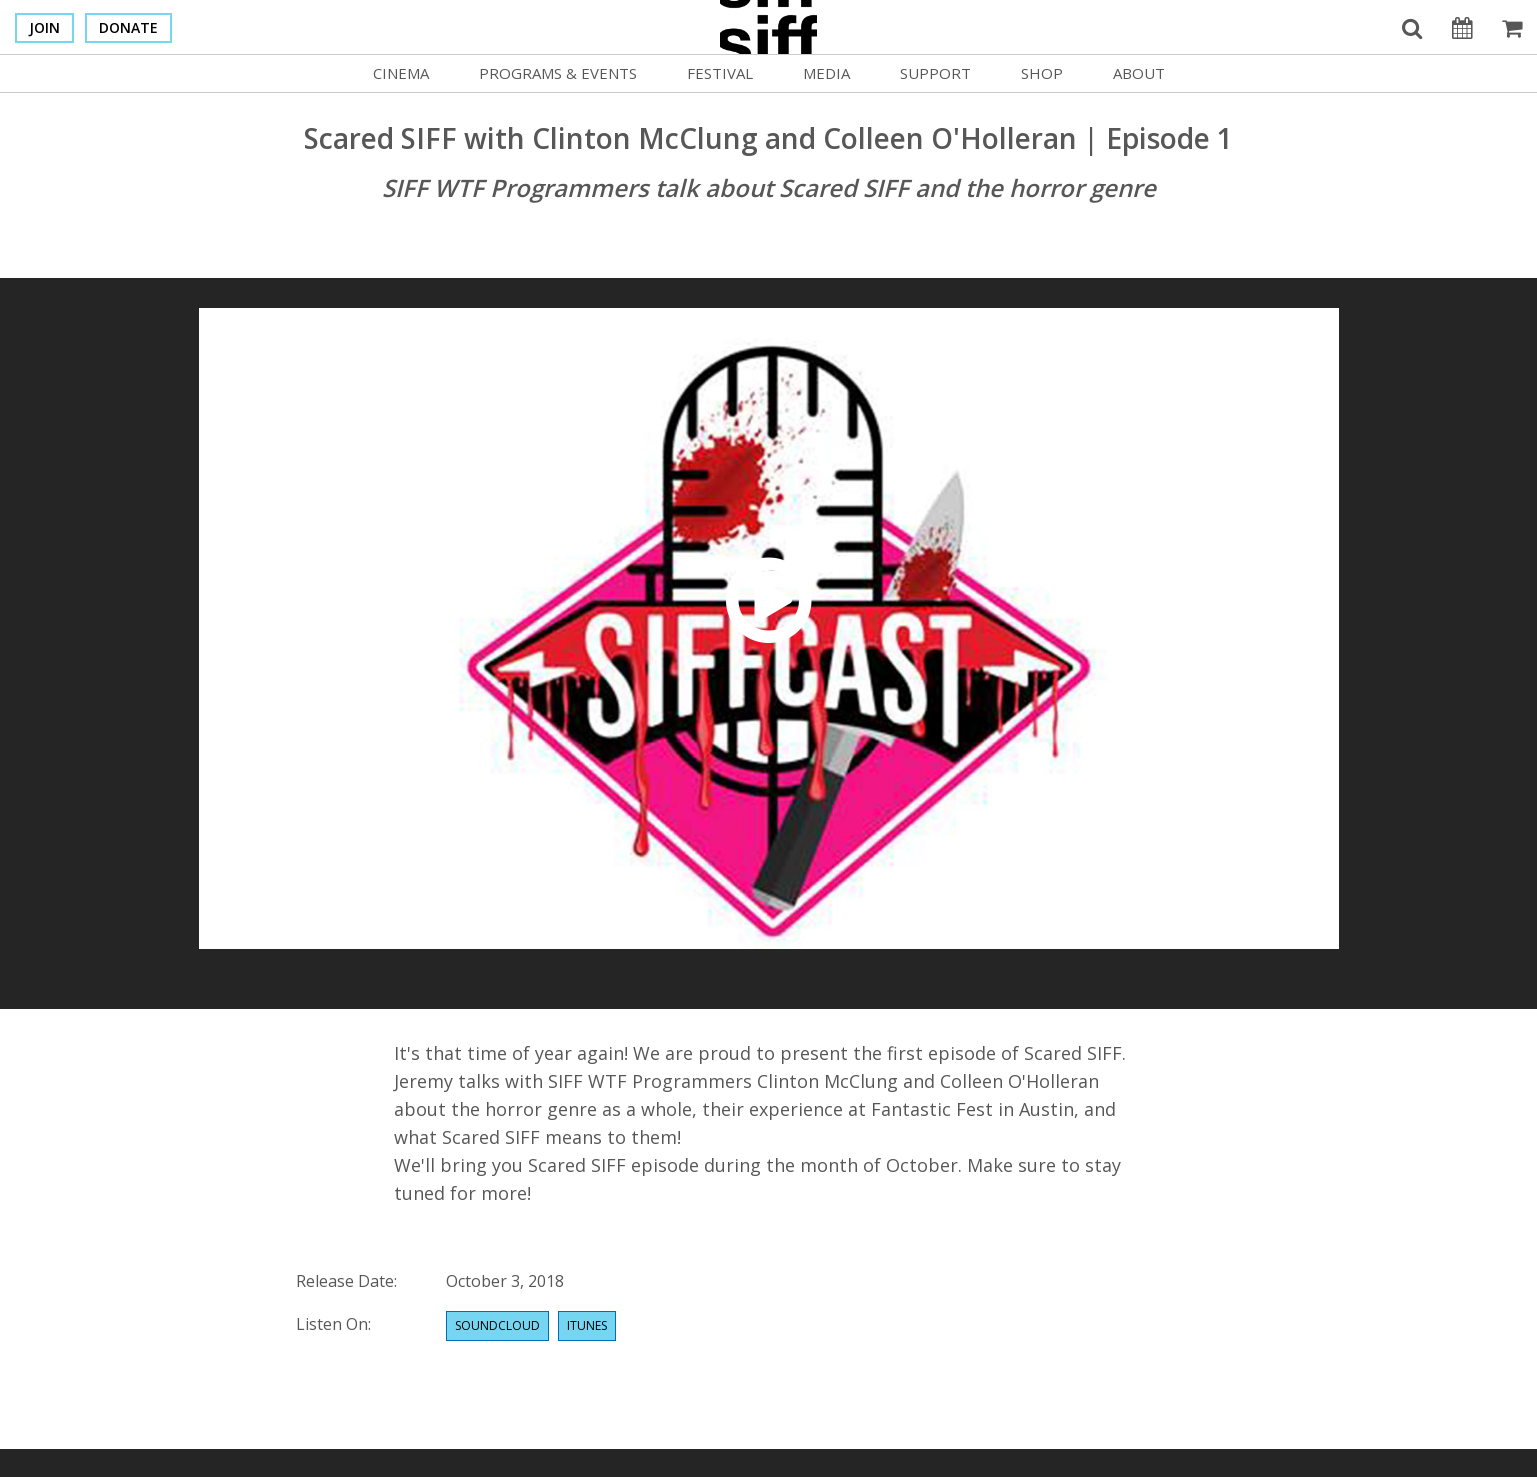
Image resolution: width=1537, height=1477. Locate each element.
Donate (128, 27)
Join (44, 27)
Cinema (401, 73)
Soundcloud (497, 1325)
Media (826, 73)
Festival (720, 73)
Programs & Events (558, 73)
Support (935, 73)
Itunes (587, 1325)
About (1139, 73)
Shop (1042, 73)
